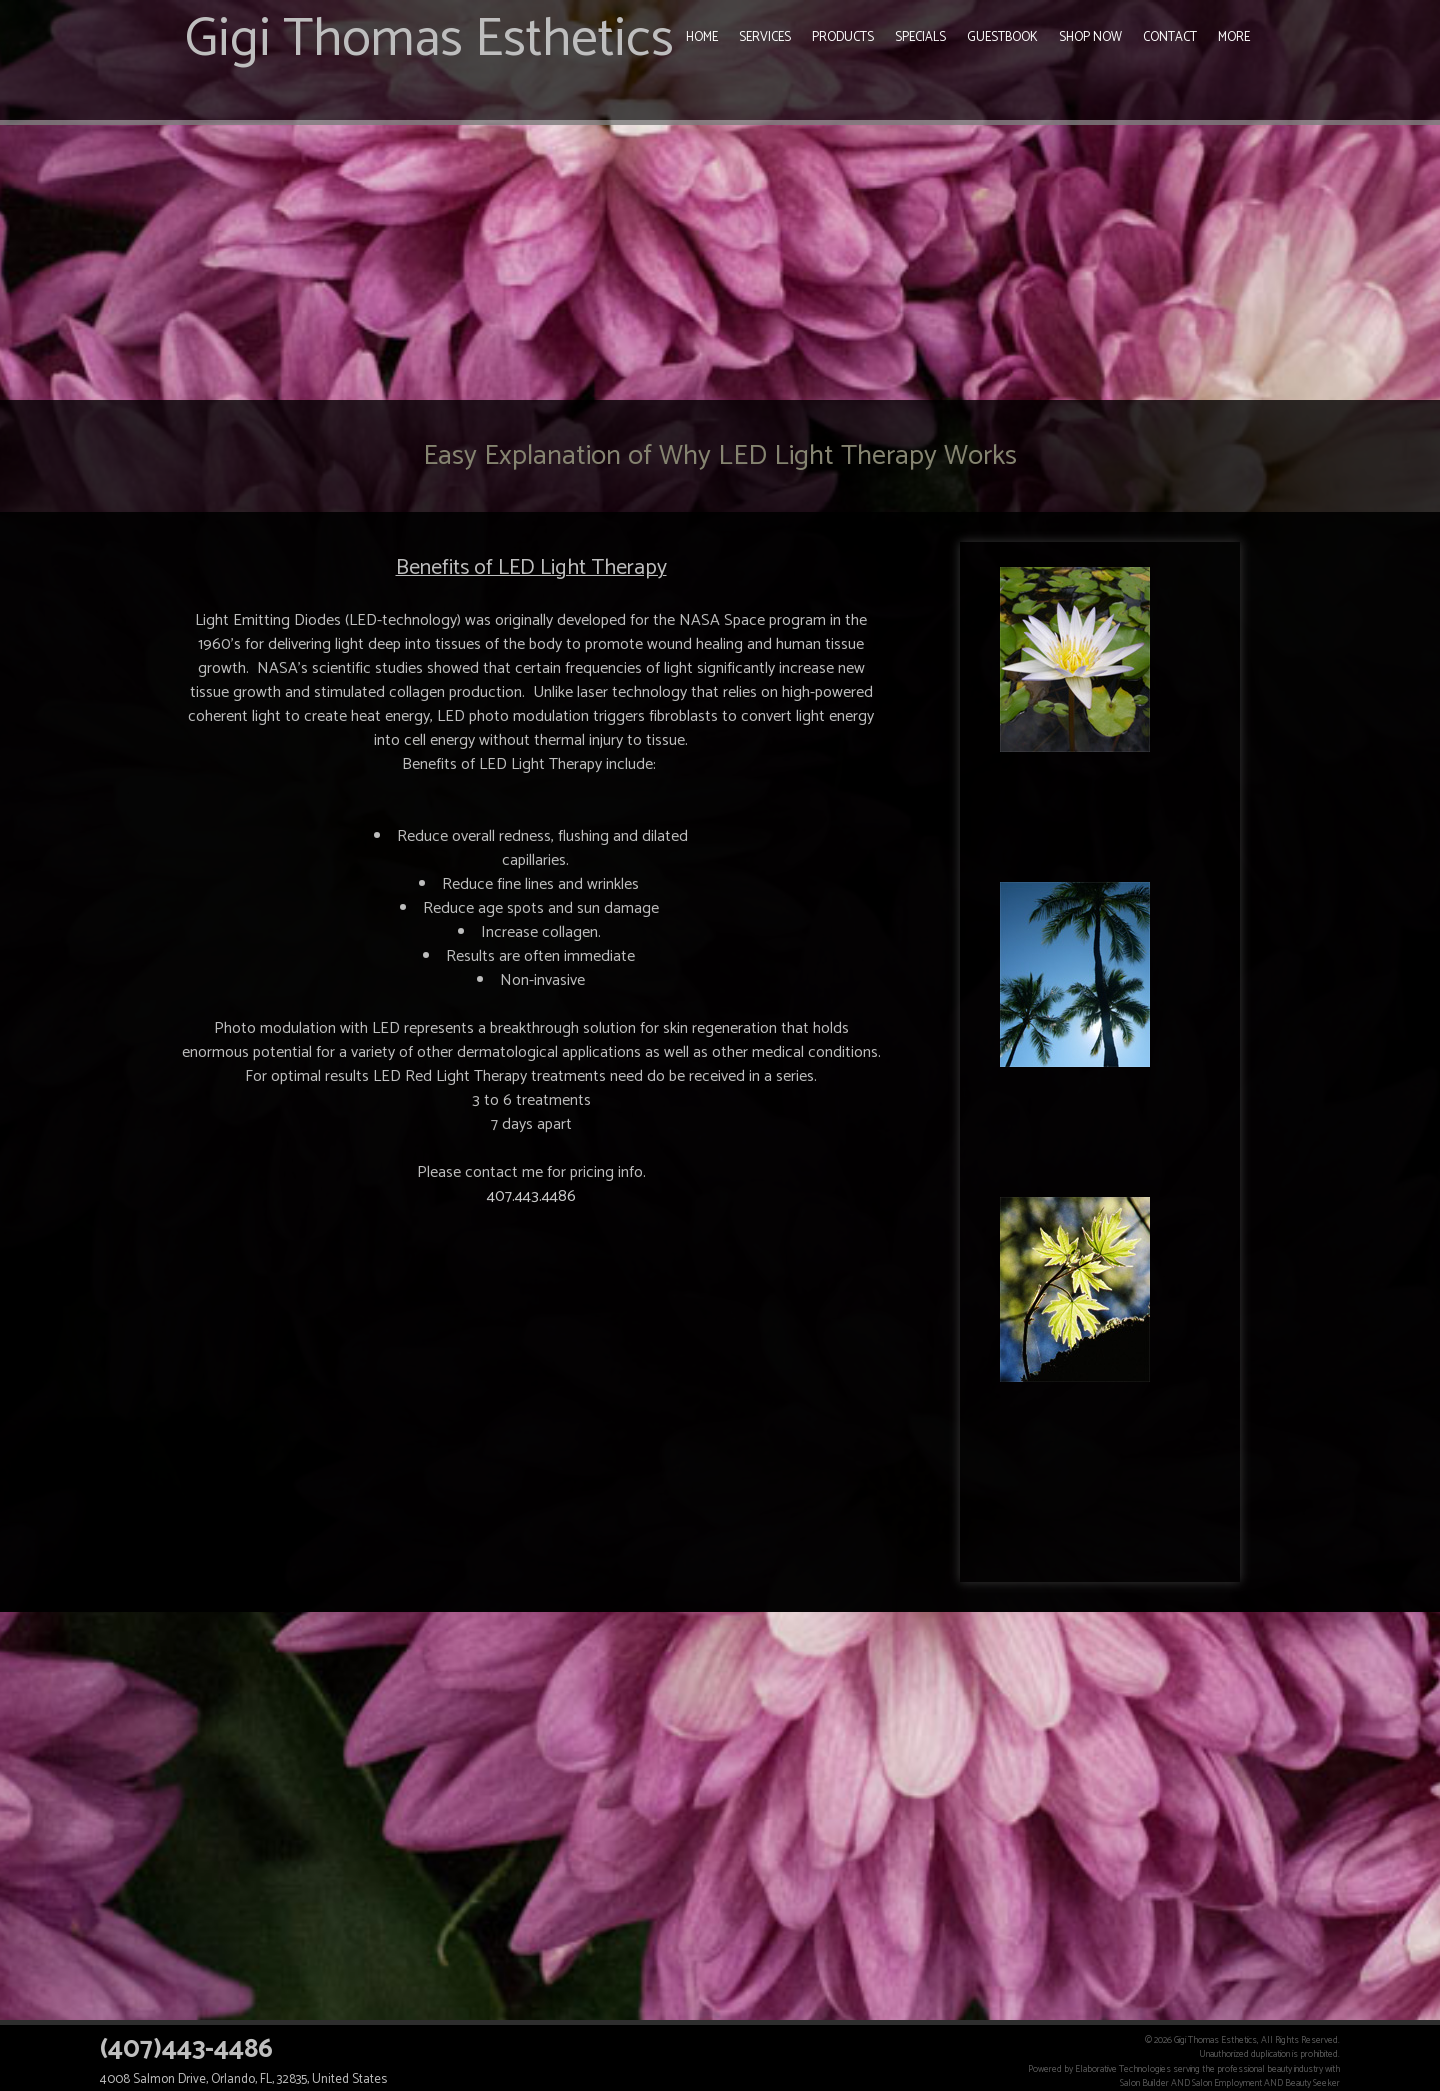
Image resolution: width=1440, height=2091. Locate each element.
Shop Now (1090, 37)
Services (765, 37)
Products (843, 37)
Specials (920, 37)
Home (702, 37)
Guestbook (1002, 37)
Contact (1170, 37)
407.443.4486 (531, 1196)
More (1234, 37)
